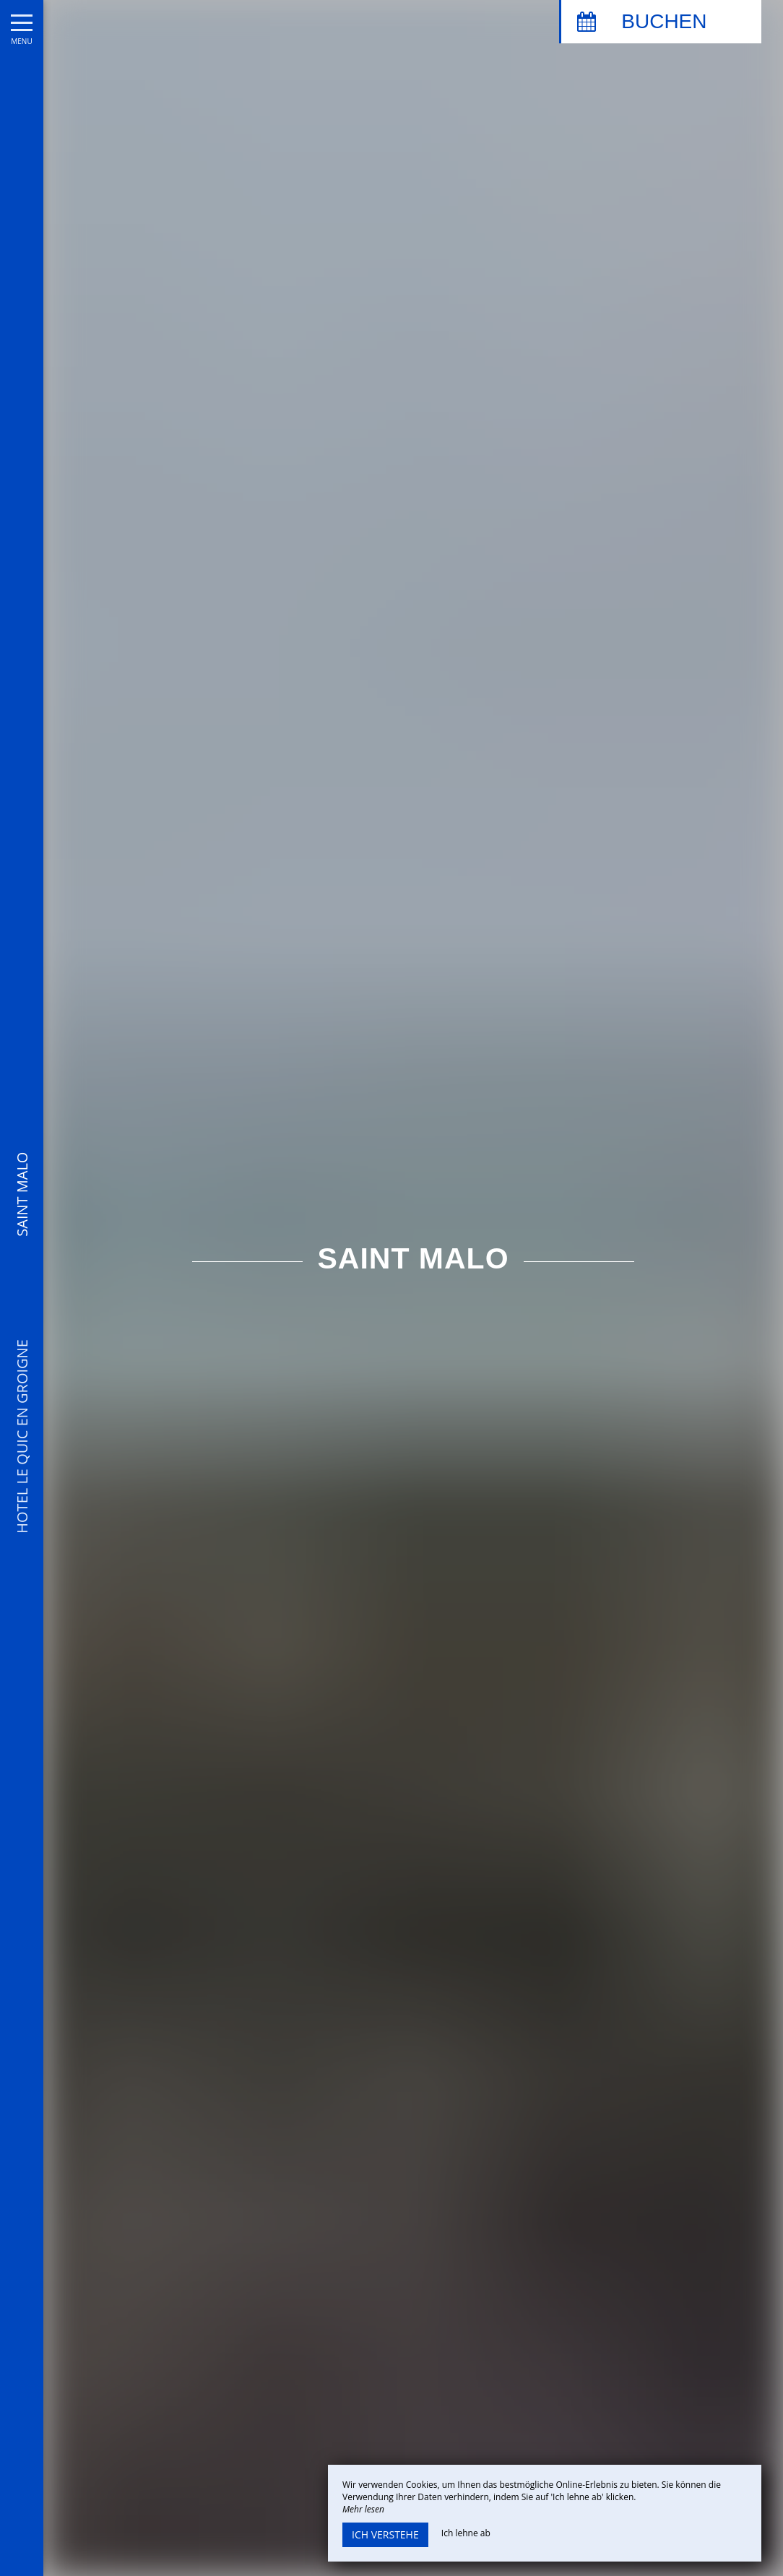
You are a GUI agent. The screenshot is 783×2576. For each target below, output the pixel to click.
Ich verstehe (385, 2534)
